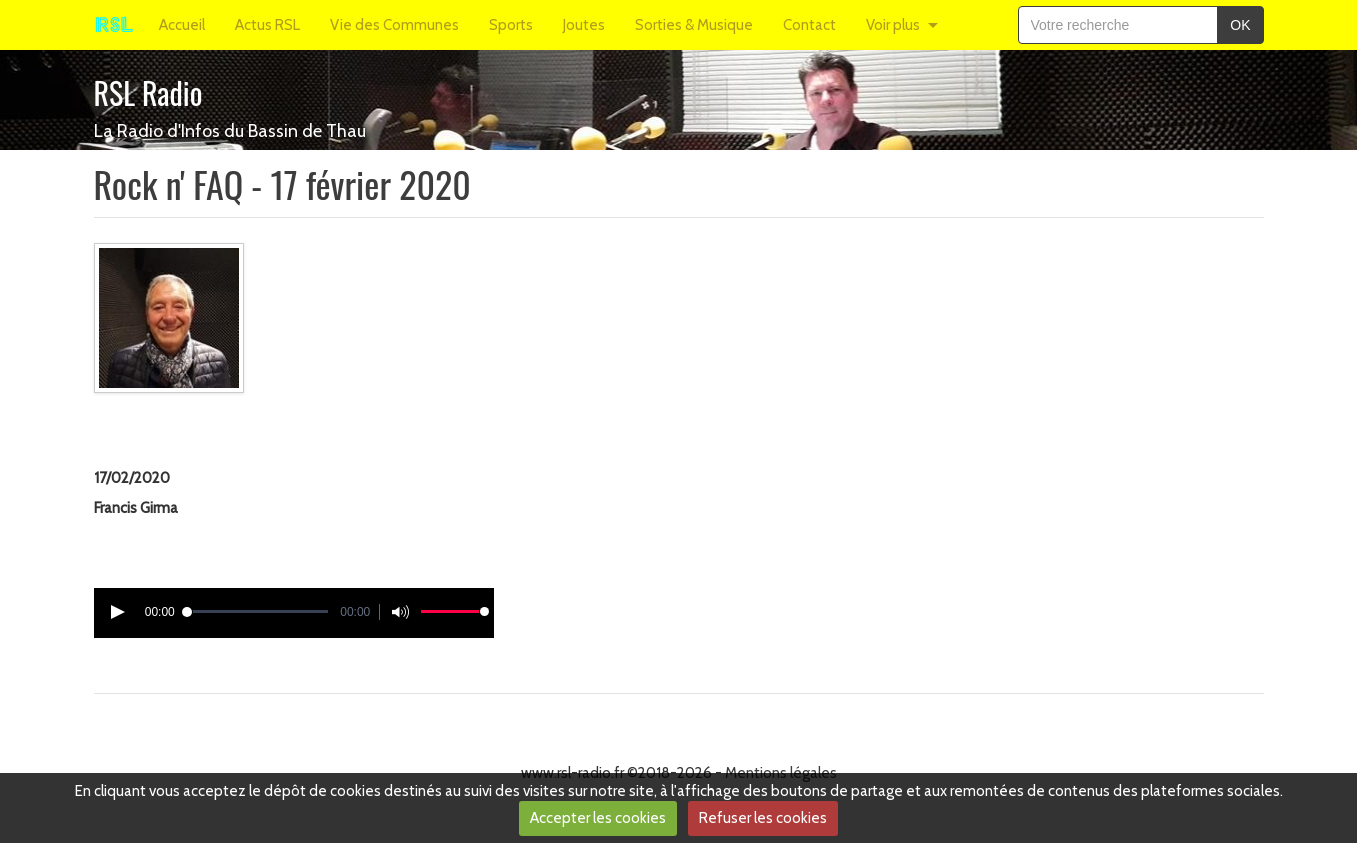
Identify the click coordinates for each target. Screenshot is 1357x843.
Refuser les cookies (763, 818)
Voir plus (893, 25)
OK (1240, 25)
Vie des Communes (394, 25)
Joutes (584, 25)
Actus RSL (267, 25)
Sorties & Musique (694, 25)
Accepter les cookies (598, 818)
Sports (511, 25)
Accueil (182, 25)
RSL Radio (148, 92)
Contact (809, 25)
